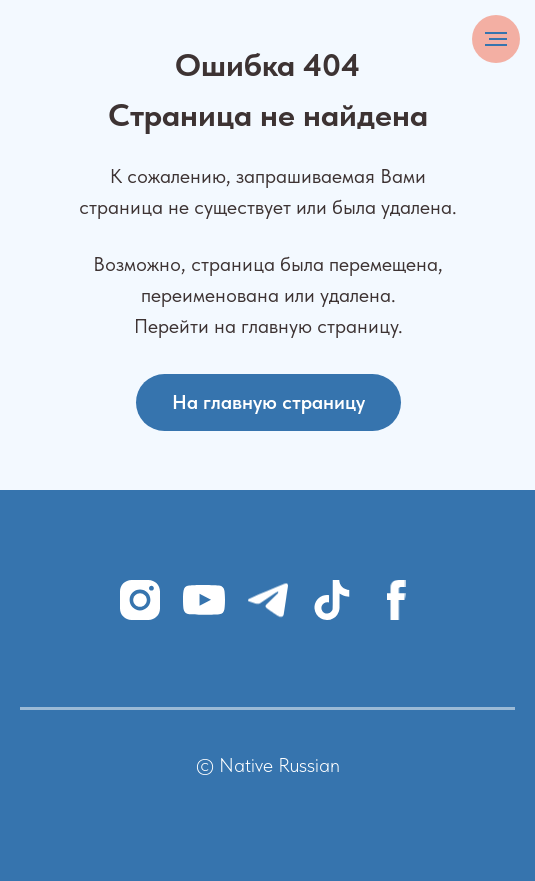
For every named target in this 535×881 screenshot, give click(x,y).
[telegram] (268, 600)
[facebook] (396, 600)
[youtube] (204, 600)
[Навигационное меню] (496, 39)
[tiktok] (332, 600)
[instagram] (140, 600)
